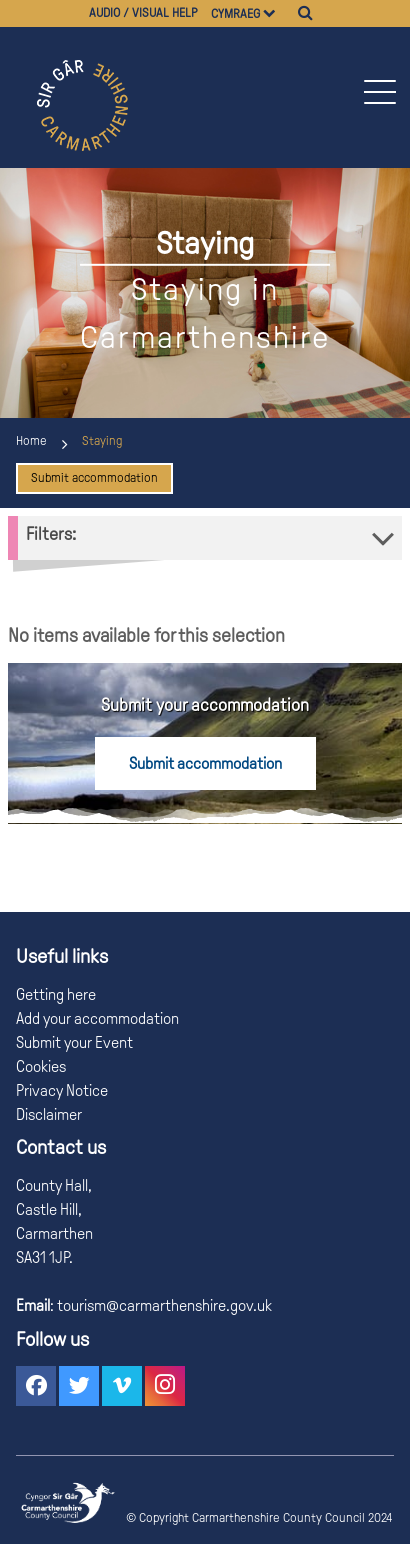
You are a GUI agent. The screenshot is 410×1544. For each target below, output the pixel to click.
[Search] (305, 13)
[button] (379, 92)
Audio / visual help (143, 13)
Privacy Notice (62, 1090)
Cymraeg (235, 14)
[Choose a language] (278, 13)
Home (31, 441)
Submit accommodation (94, 478)
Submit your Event (74, 1042)
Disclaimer (49, 1114)
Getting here (56, 994)
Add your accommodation (97, 1018)
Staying (102, 441)
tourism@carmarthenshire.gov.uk (163, 1305)
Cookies (41, 1066)
